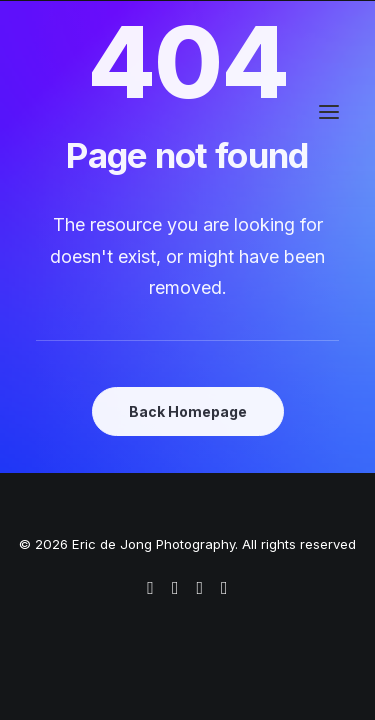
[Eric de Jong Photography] (138, 112)
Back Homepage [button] (188, 411)
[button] (329, 112)
